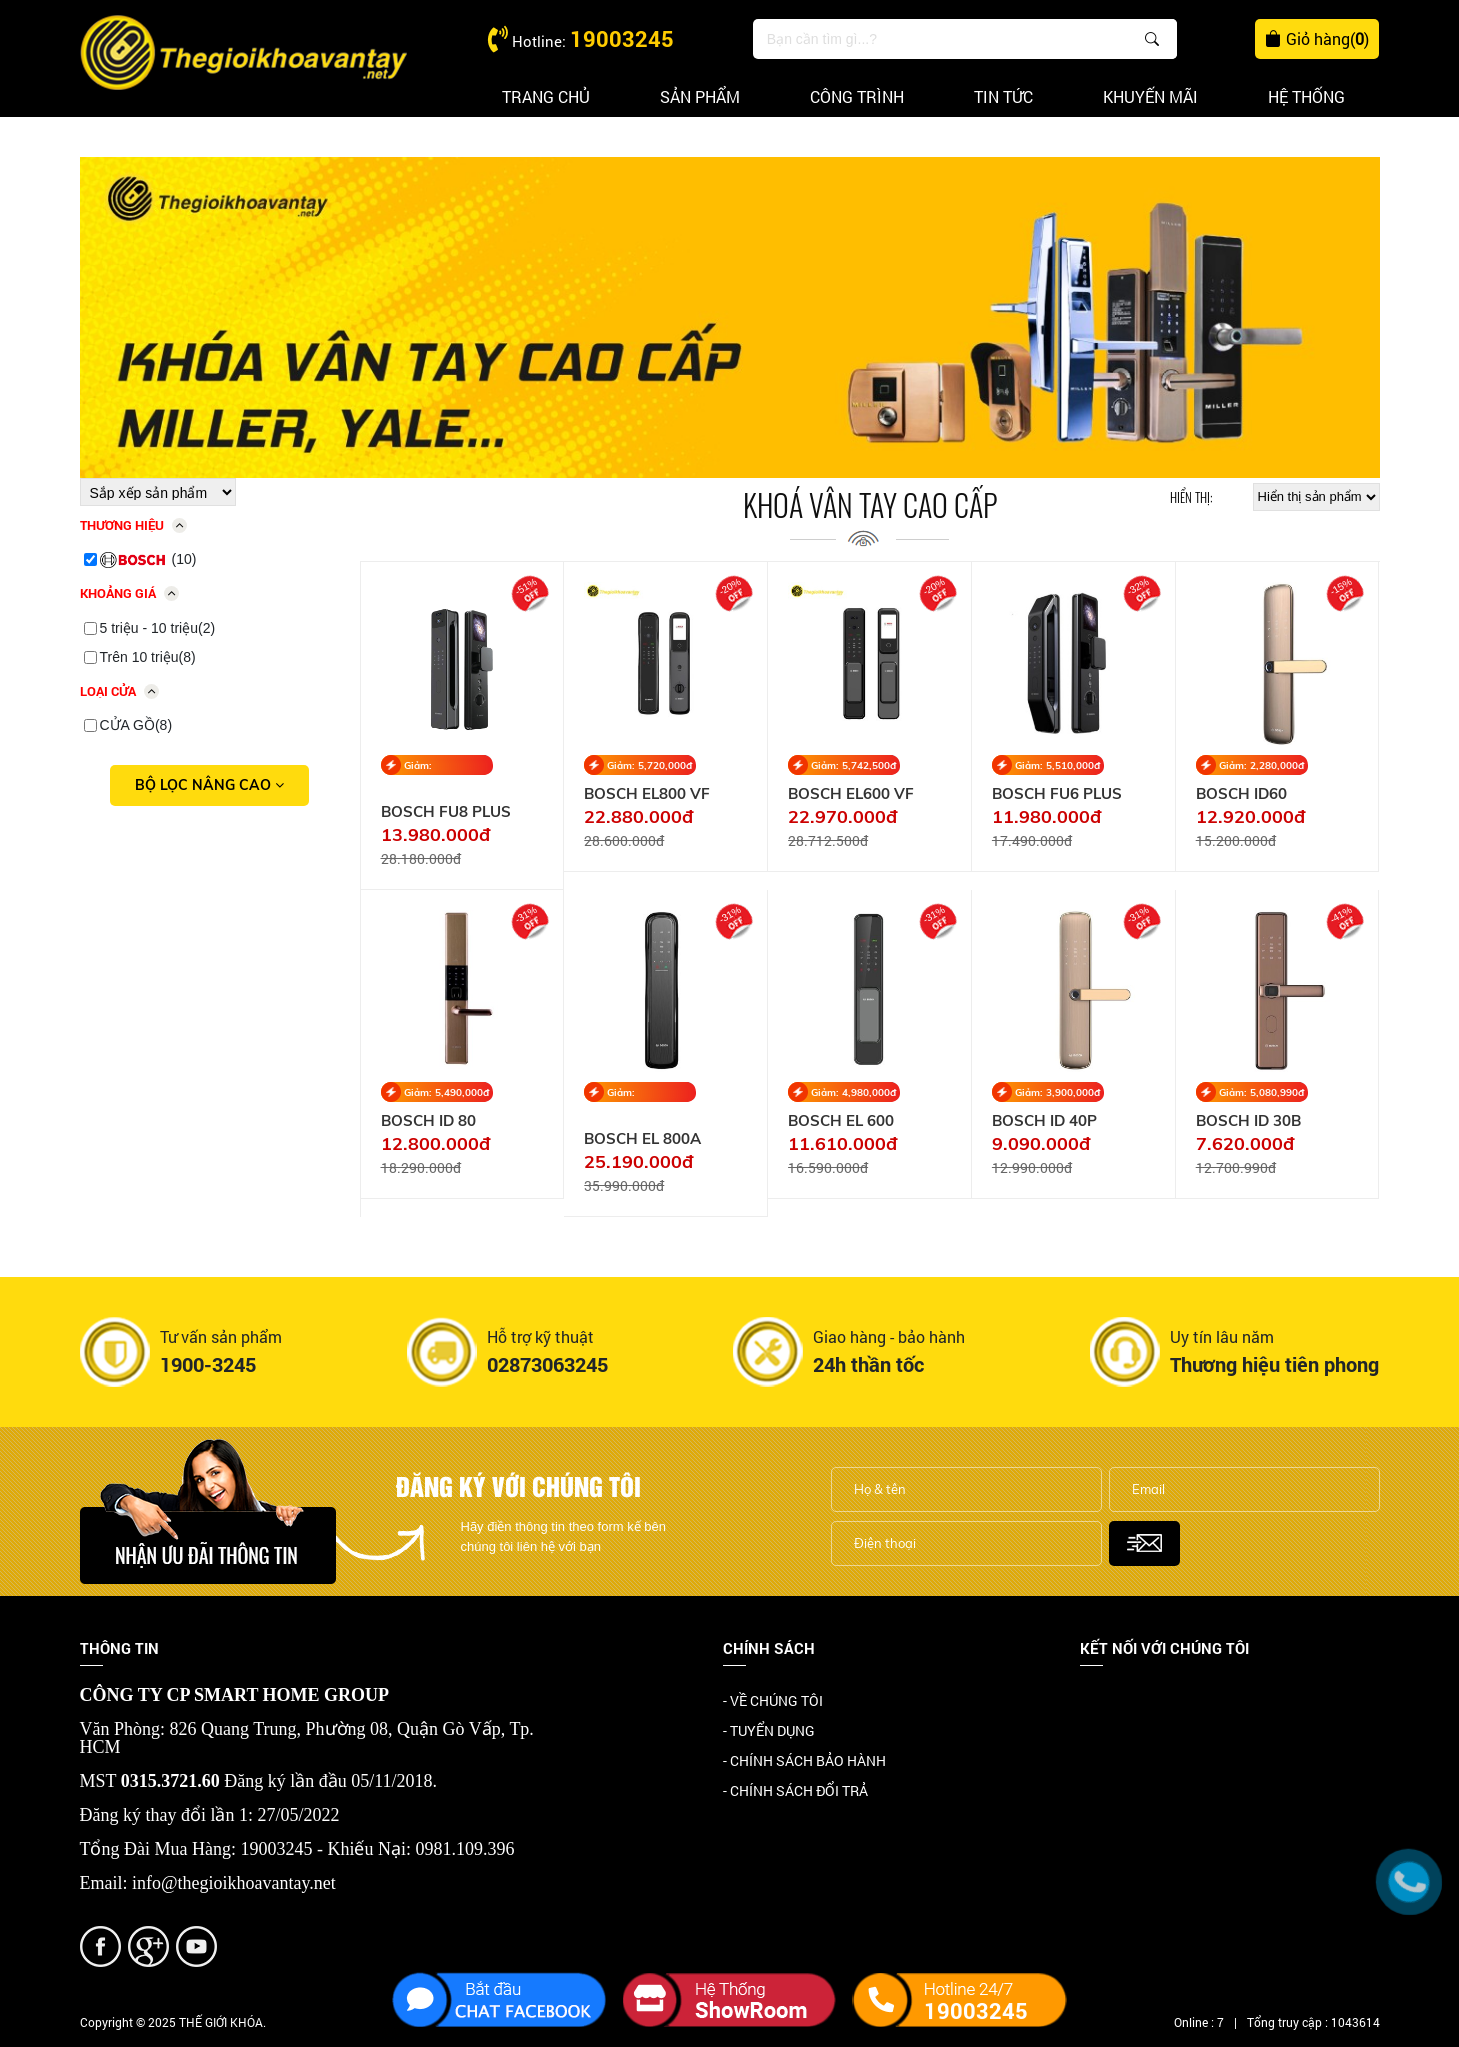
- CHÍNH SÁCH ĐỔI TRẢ (795, 1790)
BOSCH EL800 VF (647, 794)
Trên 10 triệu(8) (148, 657)
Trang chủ (546, 96)
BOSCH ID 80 (428, 1121)
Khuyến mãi (1150, 96)
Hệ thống (1306, 96)
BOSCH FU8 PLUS (446, 812)
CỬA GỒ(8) (136, 725)
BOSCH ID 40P (1044, 1121)
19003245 (622, 38)
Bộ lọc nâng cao (209, 785)
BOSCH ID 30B (1248, 1121)
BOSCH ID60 (1241, 794)
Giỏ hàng (1317, 39)
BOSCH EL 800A (642, 1139)
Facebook (1110, 1702)
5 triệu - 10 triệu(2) (158, 628)
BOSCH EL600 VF (851, 794)
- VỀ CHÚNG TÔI (773, 1700)
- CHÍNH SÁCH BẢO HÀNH (804, 1760)
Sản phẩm (700, 96)
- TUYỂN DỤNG (769, 1730)
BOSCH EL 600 (841, 1121)
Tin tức (1003, 96)
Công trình (857, 96)
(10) (148, 559)
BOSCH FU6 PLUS (1057, 794)
